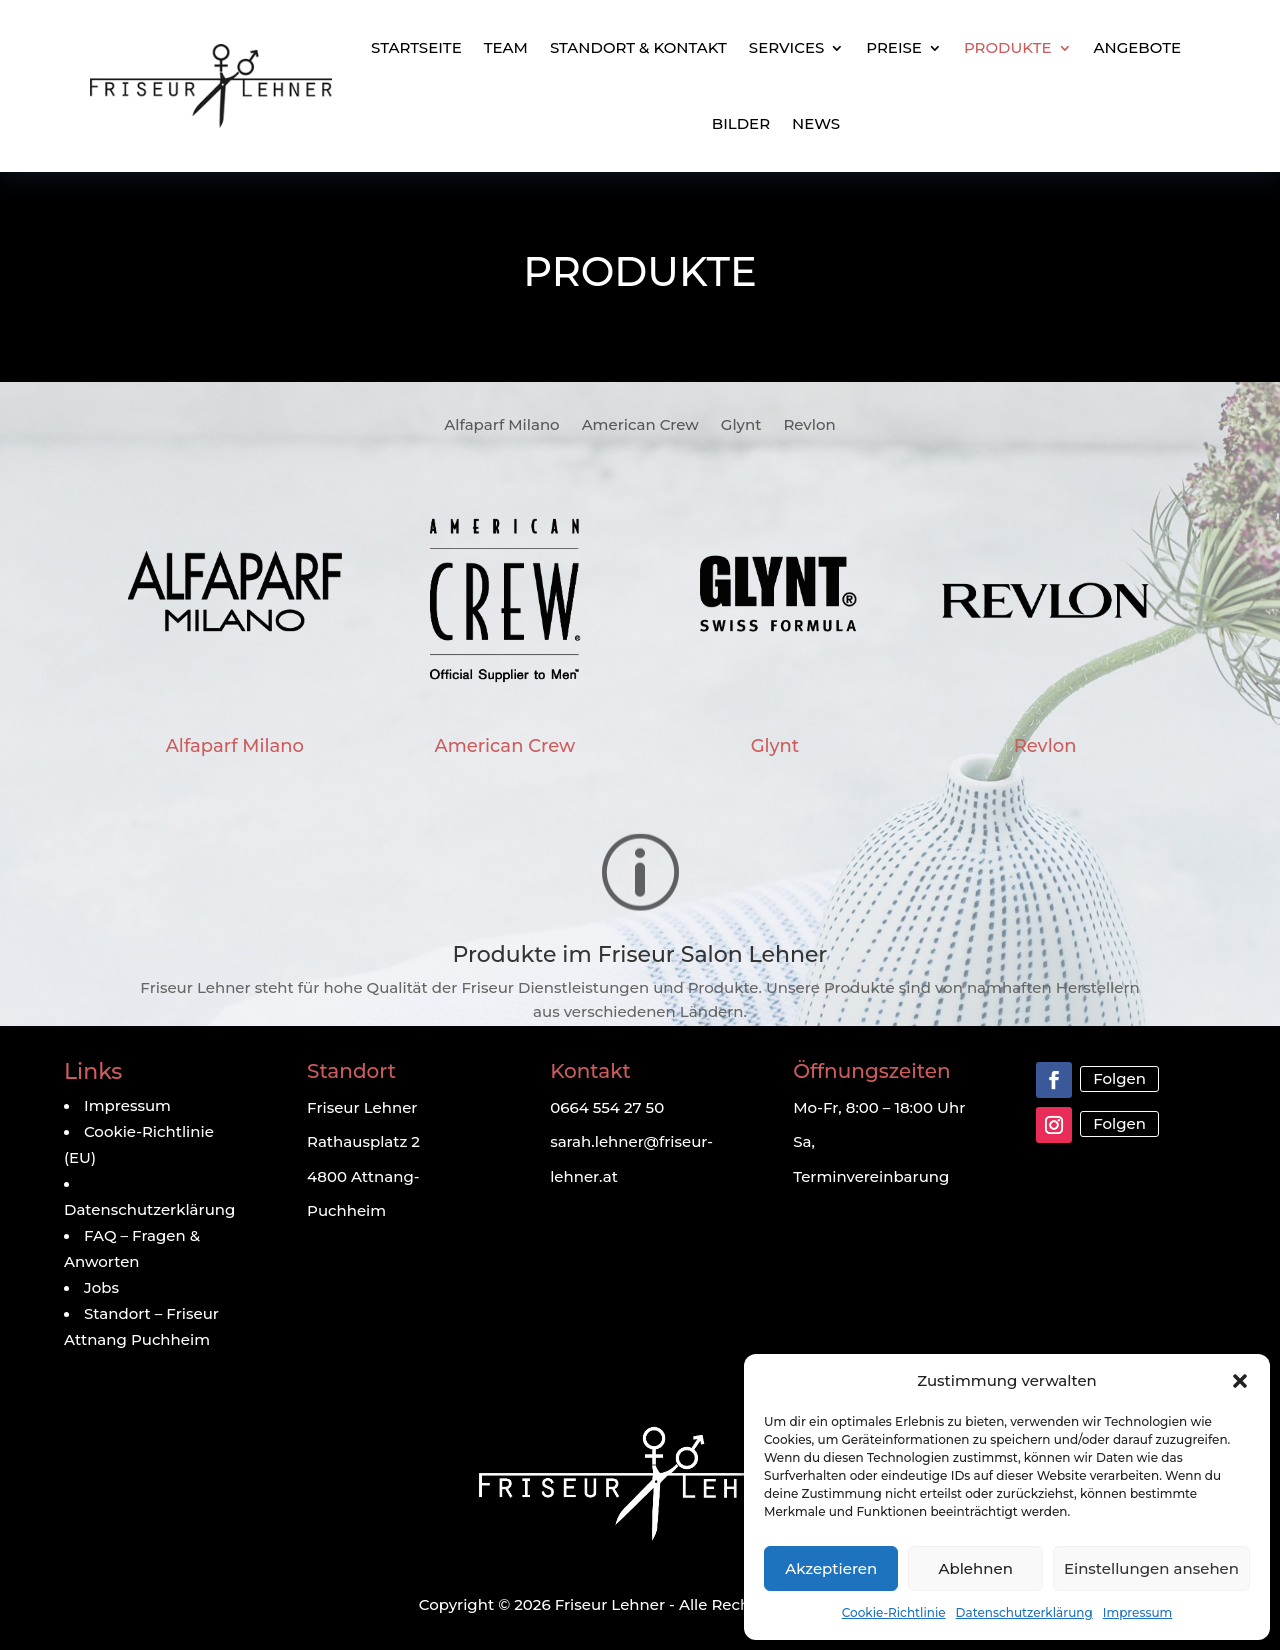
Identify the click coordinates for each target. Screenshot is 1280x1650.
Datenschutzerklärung (1024, 1612)
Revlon (809, 426)
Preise (894, 47)
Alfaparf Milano (501, 426)
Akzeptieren (831, 1568)
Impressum (1138, 1612)
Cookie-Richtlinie (894, 1612)
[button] (1240, 1381)
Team (506, 47)
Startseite (416, 47)
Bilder (741, 123)
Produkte (1008, 47)
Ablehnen (975, 1568)
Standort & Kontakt (638, 47)
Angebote (1137, 47)
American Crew (640, 426)
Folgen (1119, 1078)
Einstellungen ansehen (1151, 1568)
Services (786, 47)
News (816, 123)
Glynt (741, 426)
